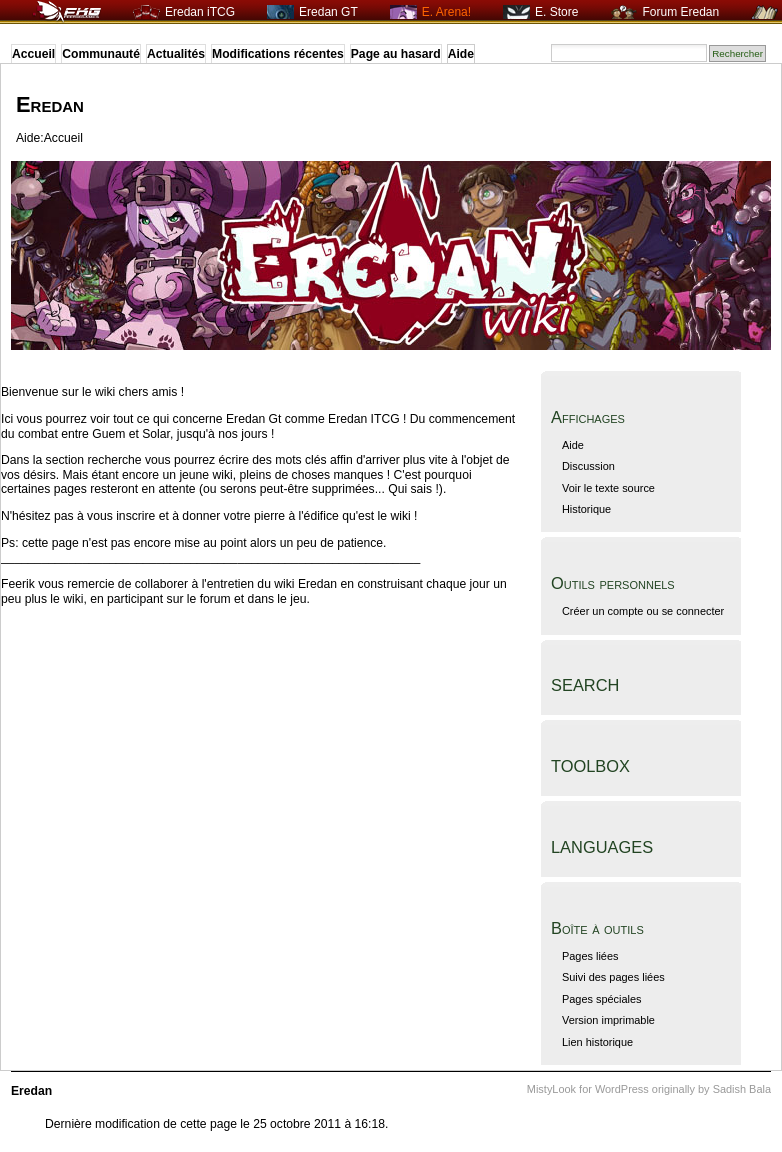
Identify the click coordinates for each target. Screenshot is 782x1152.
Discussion (588, 466)
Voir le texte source (608, 488)
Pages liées (590, 956)
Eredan (50, 104)
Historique (586, 509)
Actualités (176, 54)
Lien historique (597, 1042)
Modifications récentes (278, 54)
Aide (461, 54)
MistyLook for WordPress (588, 1089)
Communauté (101, 54)
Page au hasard (396, 54)
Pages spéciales (602, 999)
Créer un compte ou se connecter (643, 611)
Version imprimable (608, 1020)
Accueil (33, 54)
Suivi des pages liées (613, 977)
